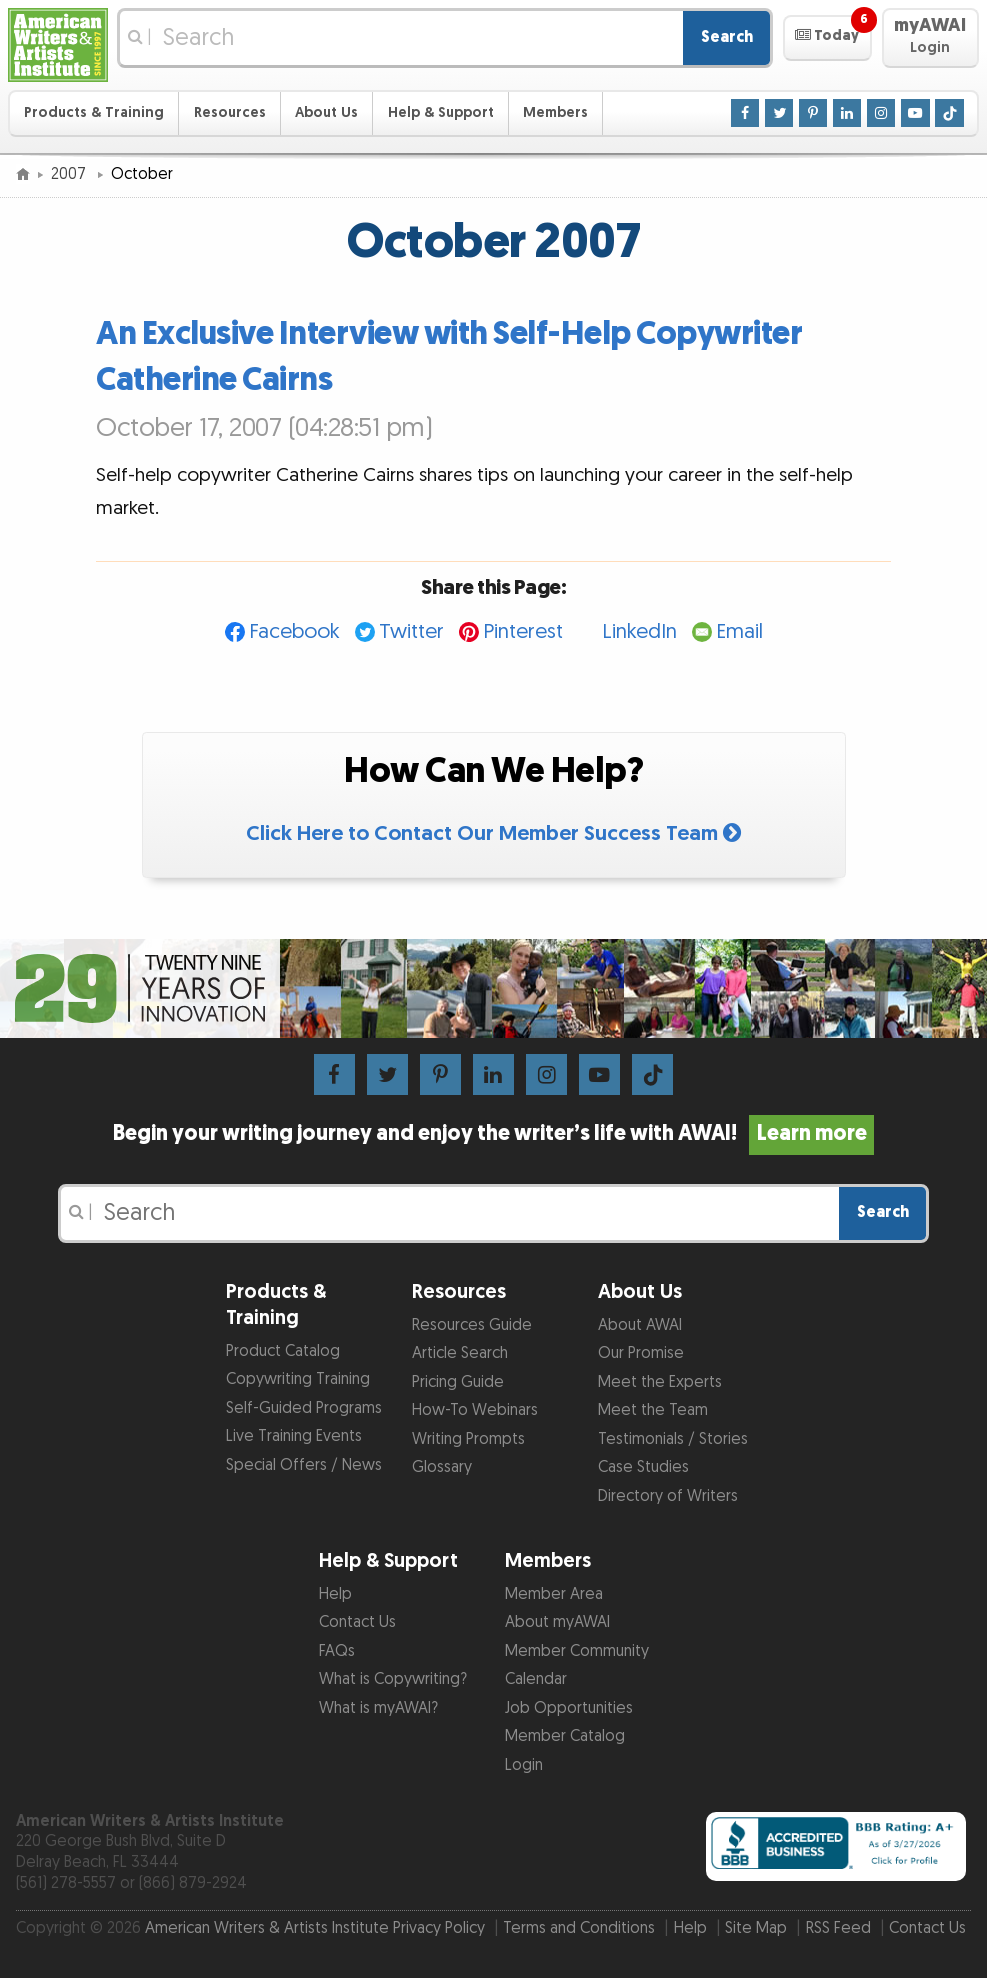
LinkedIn (639, 631)
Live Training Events (294, 1436)
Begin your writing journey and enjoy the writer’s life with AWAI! (493, 1134)
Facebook (294, 631)
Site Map (756, 1928)
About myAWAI (557, 1622)
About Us (326, 112)
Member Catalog (565, 1736)
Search (727, 37)
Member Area (554, 1594)
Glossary (442, 1467)
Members (555, 112)
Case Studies (643, 1467)
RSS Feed (838, 1928)
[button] (827, 38)
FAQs (337, 1651)
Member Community (577, 1651)
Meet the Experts (660, 1382)
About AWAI (640, 1325)
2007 (70, 174)
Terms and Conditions (579, 1928)
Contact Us (357, 1622)
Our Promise (641, 1353)
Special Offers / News (304, 1465)
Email (739, 631)
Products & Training (94, 112)
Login (524, 1765)
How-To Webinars (475, 1410)
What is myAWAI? (378, 1708)
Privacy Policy (439, 1928)
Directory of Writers (668, 1496)
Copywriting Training (298, 1379)
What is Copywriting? (393, 1679)
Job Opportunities (569, 1708)
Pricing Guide (458, 1382)
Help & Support (441, 112)
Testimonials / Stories (673, 1439)
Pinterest (523, 631)
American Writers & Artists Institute (267, 1928)
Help (335, 1594)
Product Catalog (283, 1351)
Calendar (536, 1679)
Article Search (460, 1353)
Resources (230, 112)
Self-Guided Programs (304, 1408)
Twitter (411, 631)
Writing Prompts (468, 1439)
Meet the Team (653, 1410)
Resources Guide (472, 1325)
